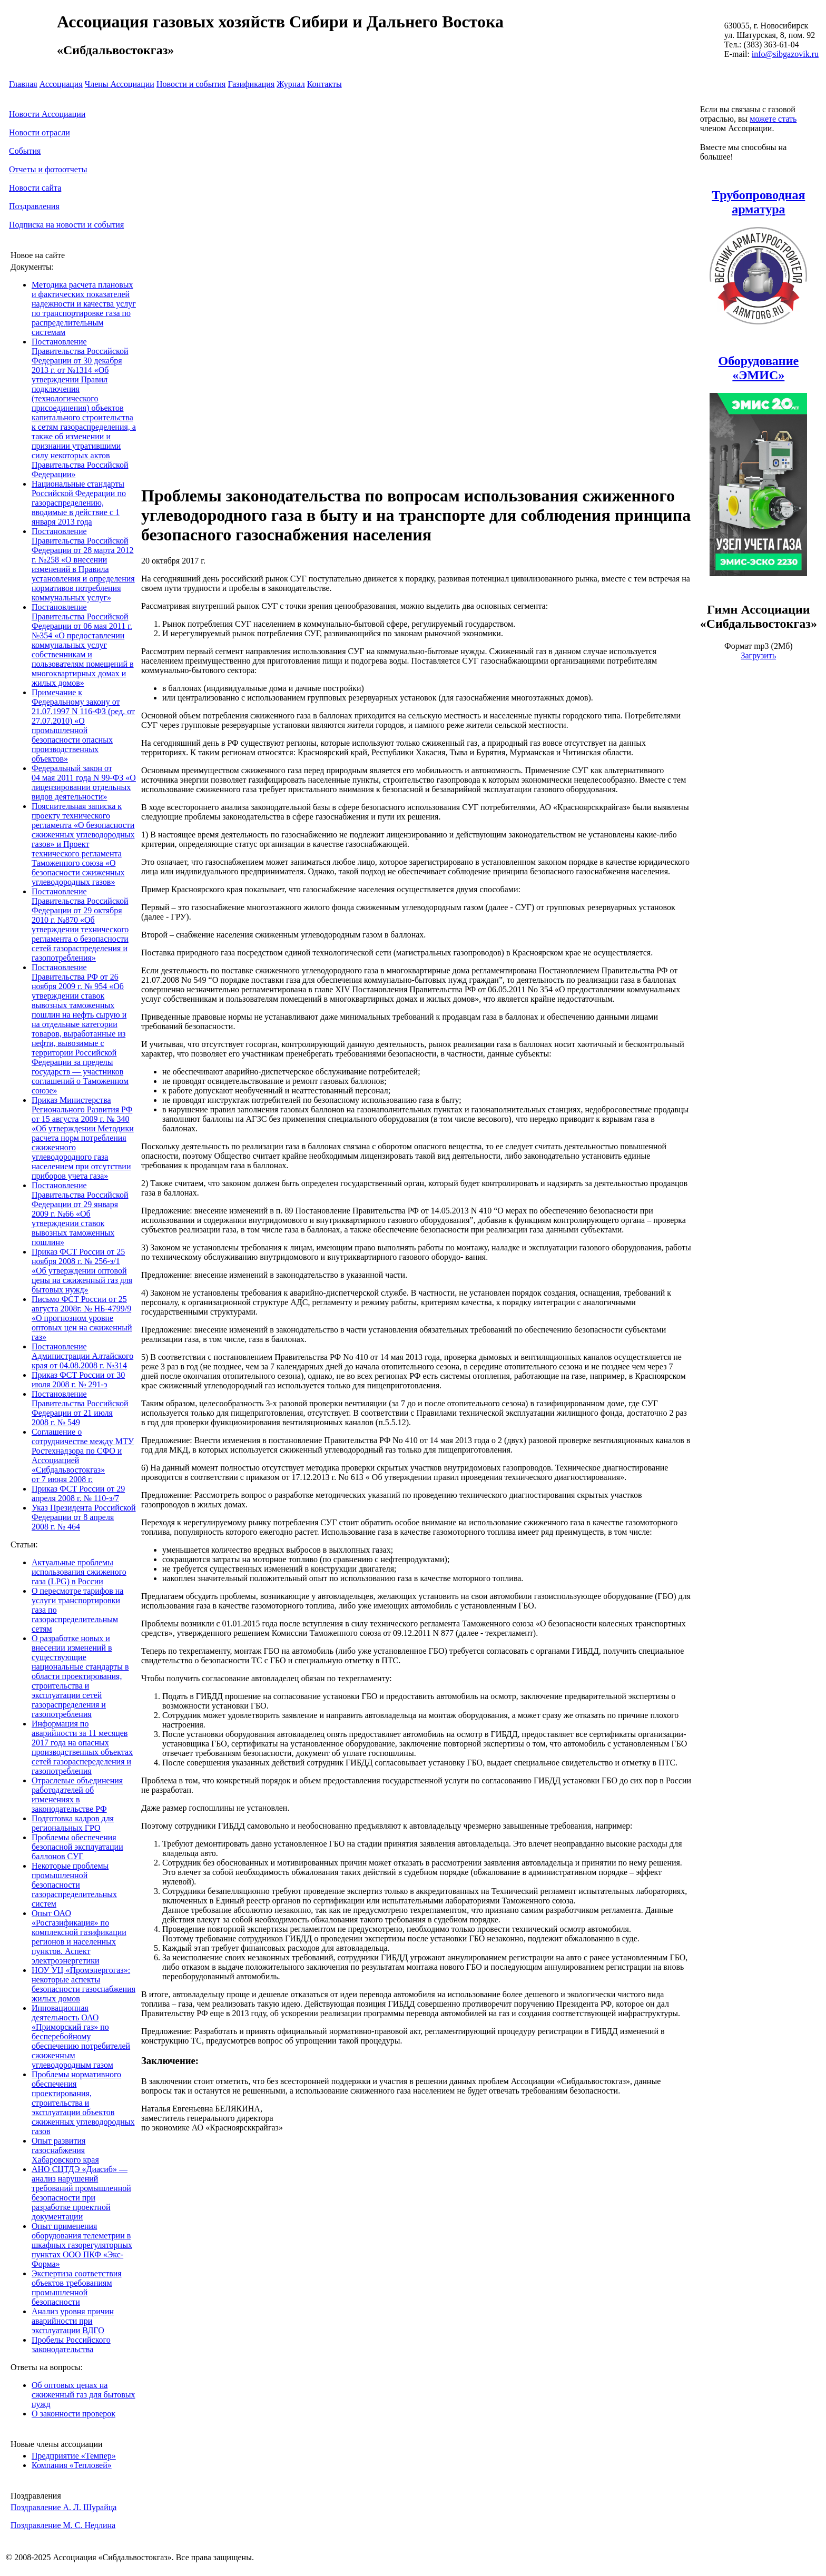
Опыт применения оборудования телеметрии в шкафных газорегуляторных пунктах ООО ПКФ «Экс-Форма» (82, 2245)
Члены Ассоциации (119, 84)
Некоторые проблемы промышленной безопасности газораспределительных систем (74, 1884)
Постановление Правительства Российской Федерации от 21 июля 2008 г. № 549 (80, 1408)
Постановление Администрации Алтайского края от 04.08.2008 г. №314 (82, 1356)
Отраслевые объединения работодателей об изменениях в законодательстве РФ (77, 1794)
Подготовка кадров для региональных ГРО (73, 1823)
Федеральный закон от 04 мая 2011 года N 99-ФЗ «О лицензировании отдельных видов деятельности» (84, 782)
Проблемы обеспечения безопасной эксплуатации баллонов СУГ (77, 1847)
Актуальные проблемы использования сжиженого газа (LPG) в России (79, 1572)
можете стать (773, 118)
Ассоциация (61, 84)
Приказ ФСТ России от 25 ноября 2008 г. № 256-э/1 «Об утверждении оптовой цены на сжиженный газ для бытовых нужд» (82, 1270)
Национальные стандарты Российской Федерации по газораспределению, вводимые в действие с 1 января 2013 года (79, 502)
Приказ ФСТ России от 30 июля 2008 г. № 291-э (78, 1379)
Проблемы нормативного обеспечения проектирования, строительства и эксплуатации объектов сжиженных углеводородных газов (83, 2103)
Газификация (251, 84)
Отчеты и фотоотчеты (48, 169)
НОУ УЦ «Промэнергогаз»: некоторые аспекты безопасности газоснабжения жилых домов (83, 1984)
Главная (23, 84)
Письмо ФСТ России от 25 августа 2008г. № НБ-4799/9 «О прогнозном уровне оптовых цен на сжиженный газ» (82, 1318)
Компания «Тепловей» (72, 2465)
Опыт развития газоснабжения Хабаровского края (65, 2150)
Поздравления (34, 206)
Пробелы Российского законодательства (71, 2344)
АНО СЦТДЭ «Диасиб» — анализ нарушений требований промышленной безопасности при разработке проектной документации (81, 2193)
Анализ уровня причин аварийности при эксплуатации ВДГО (73, 2321)
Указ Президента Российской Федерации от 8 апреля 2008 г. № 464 (84, 1517)
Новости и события (191, 84)
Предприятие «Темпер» (74, 2455)
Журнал (290, 84)
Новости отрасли (39, 132)
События (25, 150)
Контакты (324, 84)
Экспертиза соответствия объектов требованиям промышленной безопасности (77, 2287)
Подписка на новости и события (66, 224)
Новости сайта (35, 187)
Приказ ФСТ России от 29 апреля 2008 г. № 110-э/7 (78, 1493)
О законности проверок (73, 2413)
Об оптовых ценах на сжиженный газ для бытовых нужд (83, 2395)
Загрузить (758, 655)
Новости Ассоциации (47, 114)
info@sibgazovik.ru (785, 54)
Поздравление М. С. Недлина (63, 2525)
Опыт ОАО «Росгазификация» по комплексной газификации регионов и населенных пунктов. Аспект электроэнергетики (79, 1937)
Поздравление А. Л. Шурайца (63, 2507)
